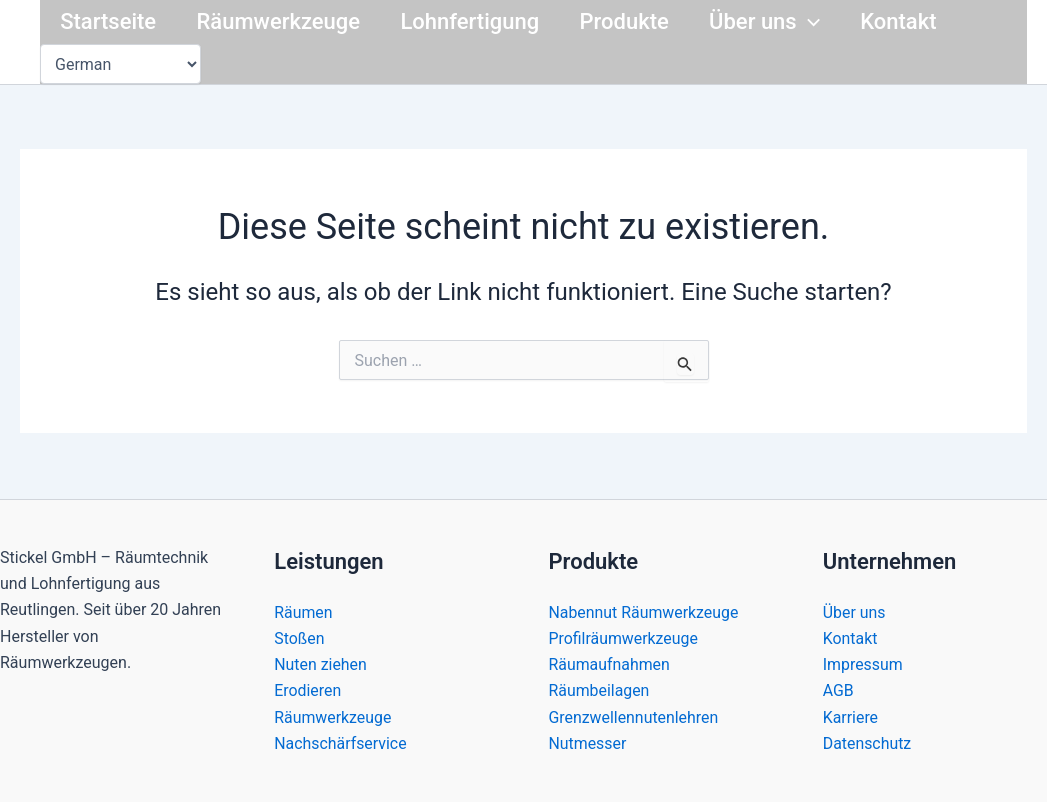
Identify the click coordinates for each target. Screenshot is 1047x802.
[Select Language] (120, 64)
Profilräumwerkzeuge (624, 637)
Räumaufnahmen (610, 663)
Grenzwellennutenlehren (634, 716)
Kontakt (918, 21)
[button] (824, 22)
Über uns (781, 22)
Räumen (303, 611)
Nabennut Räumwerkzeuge (644, 611)
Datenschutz (867, 743)
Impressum (863, 663)
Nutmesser (588, 743)
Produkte (636, 21)
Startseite (110, 21)
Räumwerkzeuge (284, 21)
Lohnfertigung (479, 21)
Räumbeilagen (600, 690)
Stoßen (299, 637)
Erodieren (307, 690)
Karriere (851, 716)
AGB (838, 690)
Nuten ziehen (320, 663)
